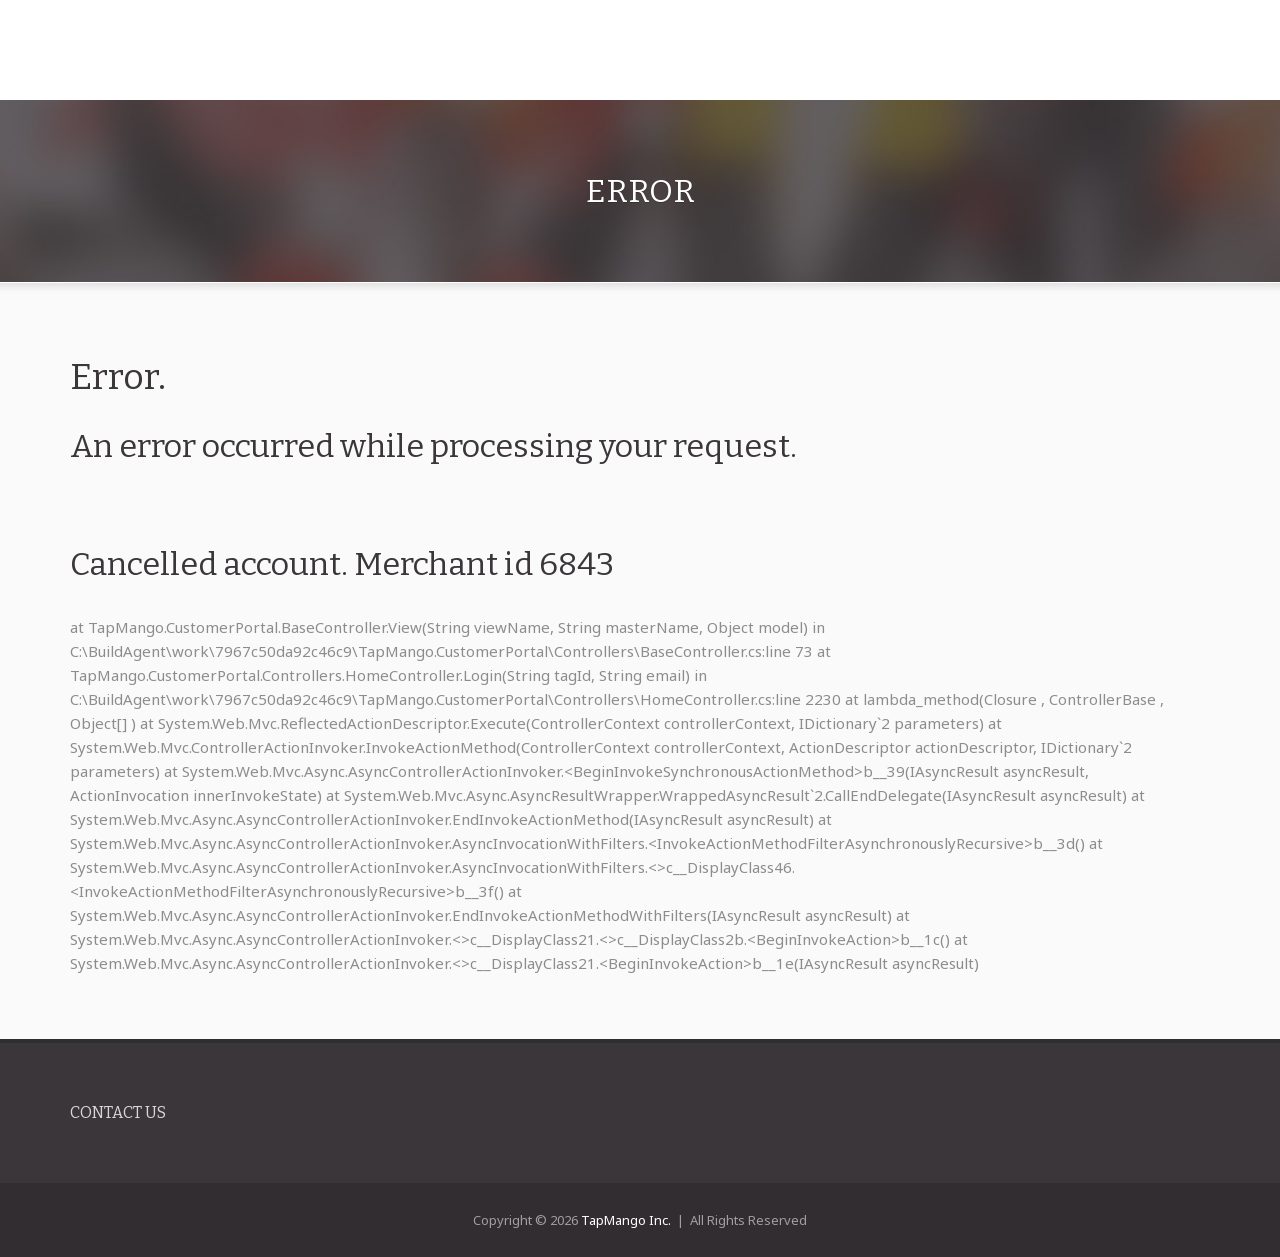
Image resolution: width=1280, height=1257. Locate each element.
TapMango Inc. (626, 1220)
